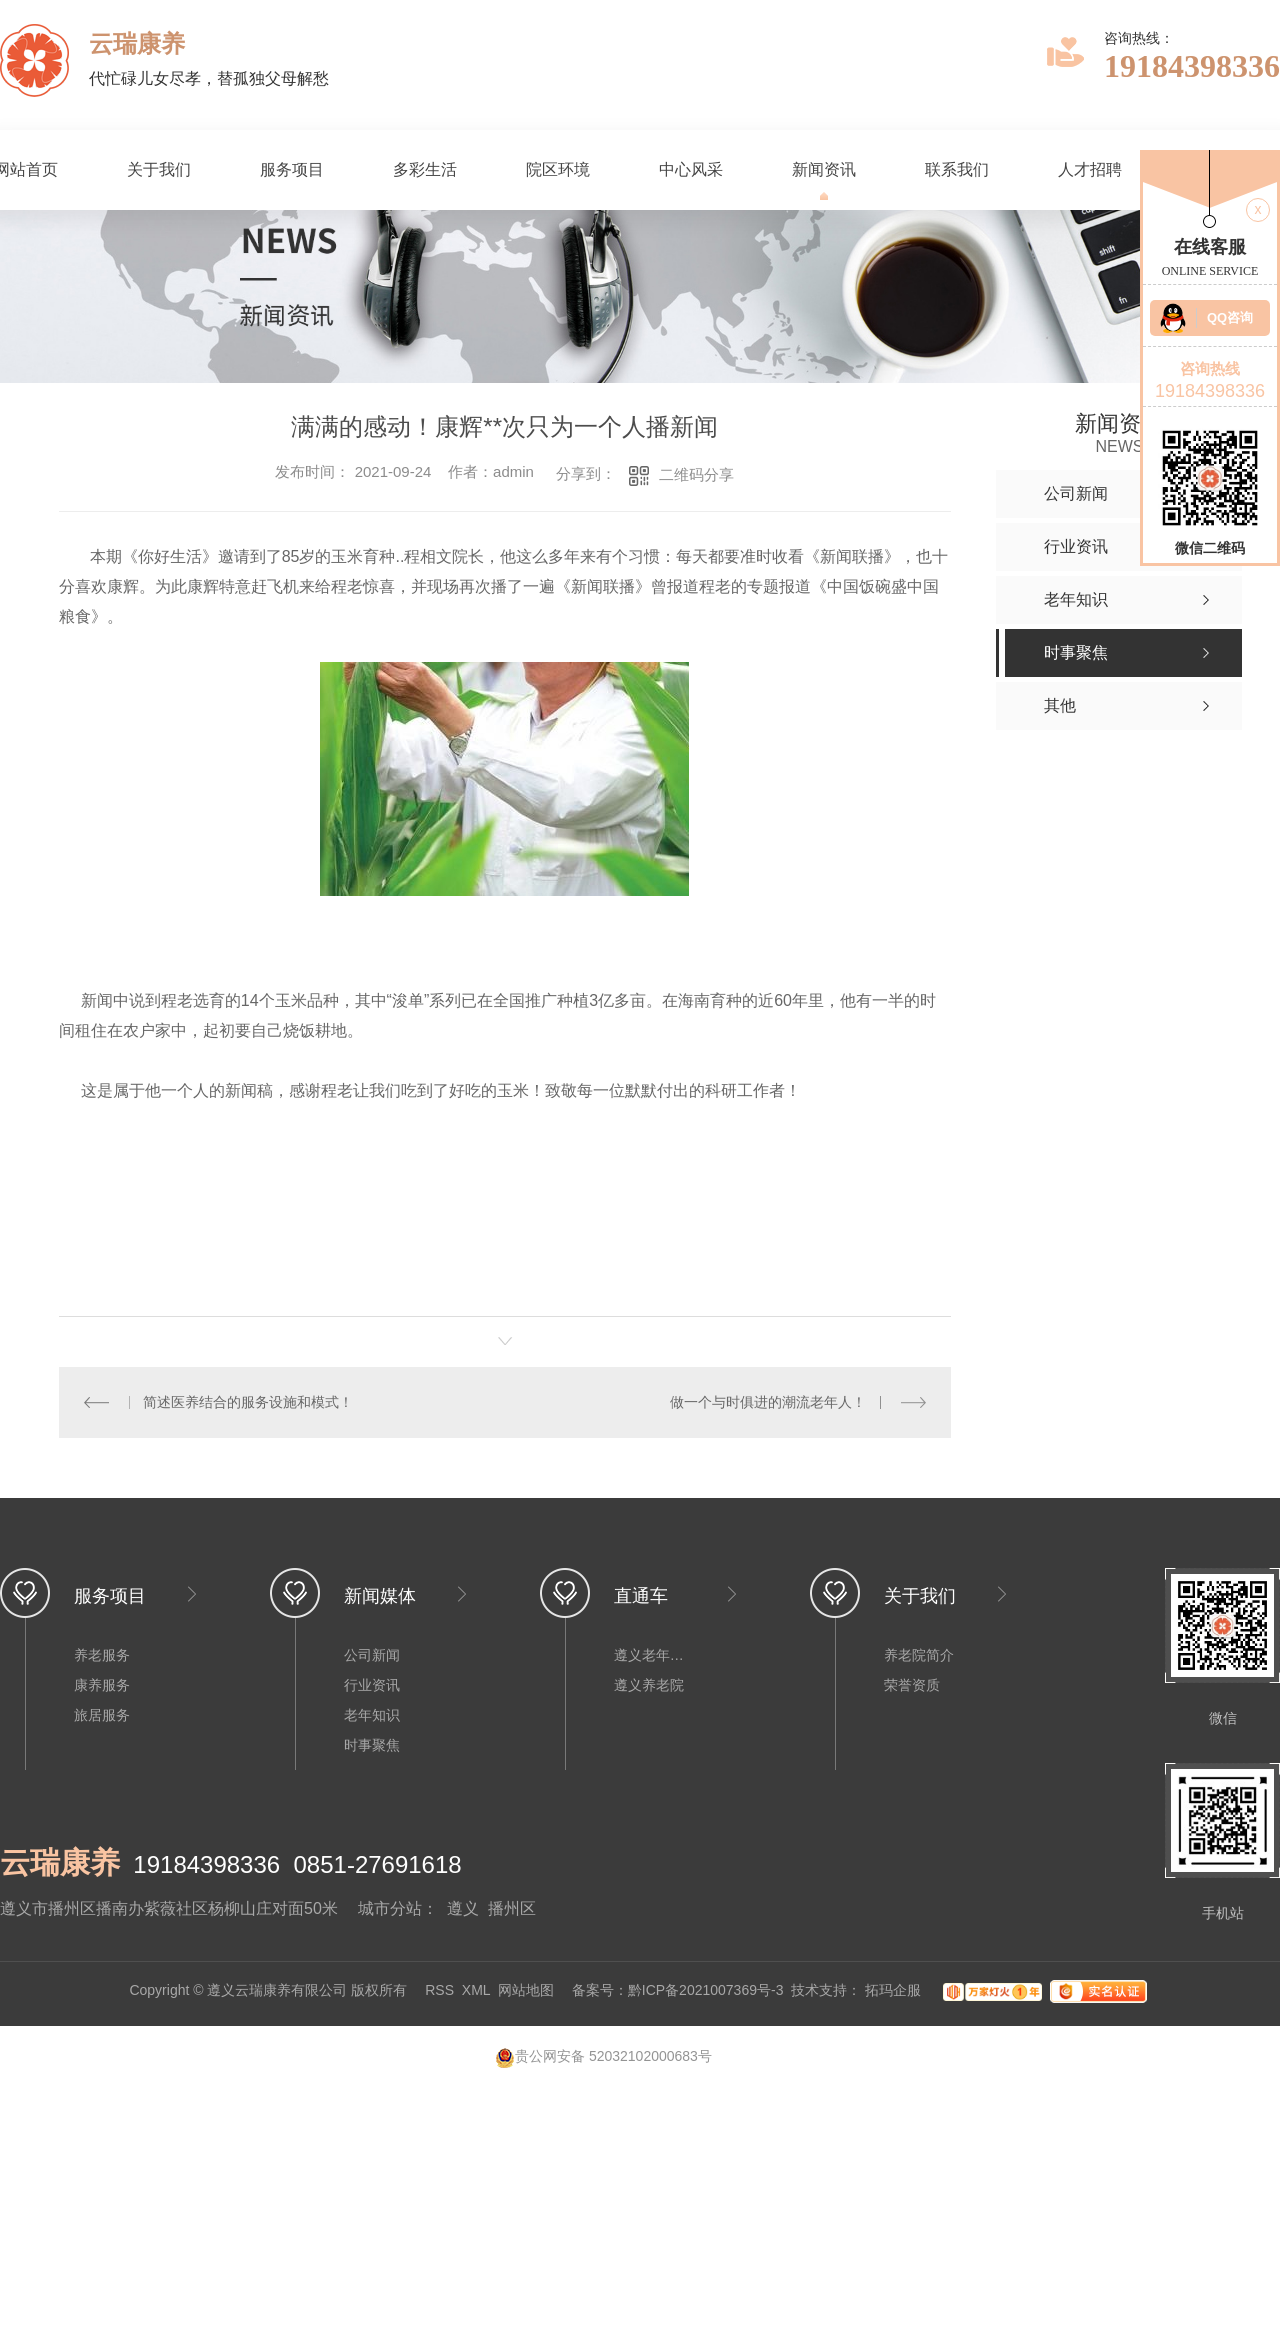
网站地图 (526, 1991)
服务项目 (292, 169)
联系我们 (957, 169)
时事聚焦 (372, 1745)
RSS (439, 1991)
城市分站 (390, 1908)
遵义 (463, 1908)
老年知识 (372, 1715)
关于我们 (159, 169)
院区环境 (558, 169)
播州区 (512, 1908)
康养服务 (102, 1685)
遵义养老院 (649, 1685)
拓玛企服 (895, 1991)
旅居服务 (102, 1715)
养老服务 (102, 1655)
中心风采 (691, 169)
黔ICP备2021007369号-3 (706, 1991)
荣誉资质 (912, 1685)
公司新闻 (372, 1655)
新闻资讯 (824, 169)
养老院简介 (919, 1655)
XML (476, 1991)
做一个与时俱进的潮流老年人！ (768, 1402)
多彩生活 (425, 169)
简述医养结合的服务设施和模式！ (248, 1402)
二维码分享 (696, 474)
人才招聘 (1090, 169)
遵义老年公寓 (654, 1655)
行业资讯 (372, 1685)
